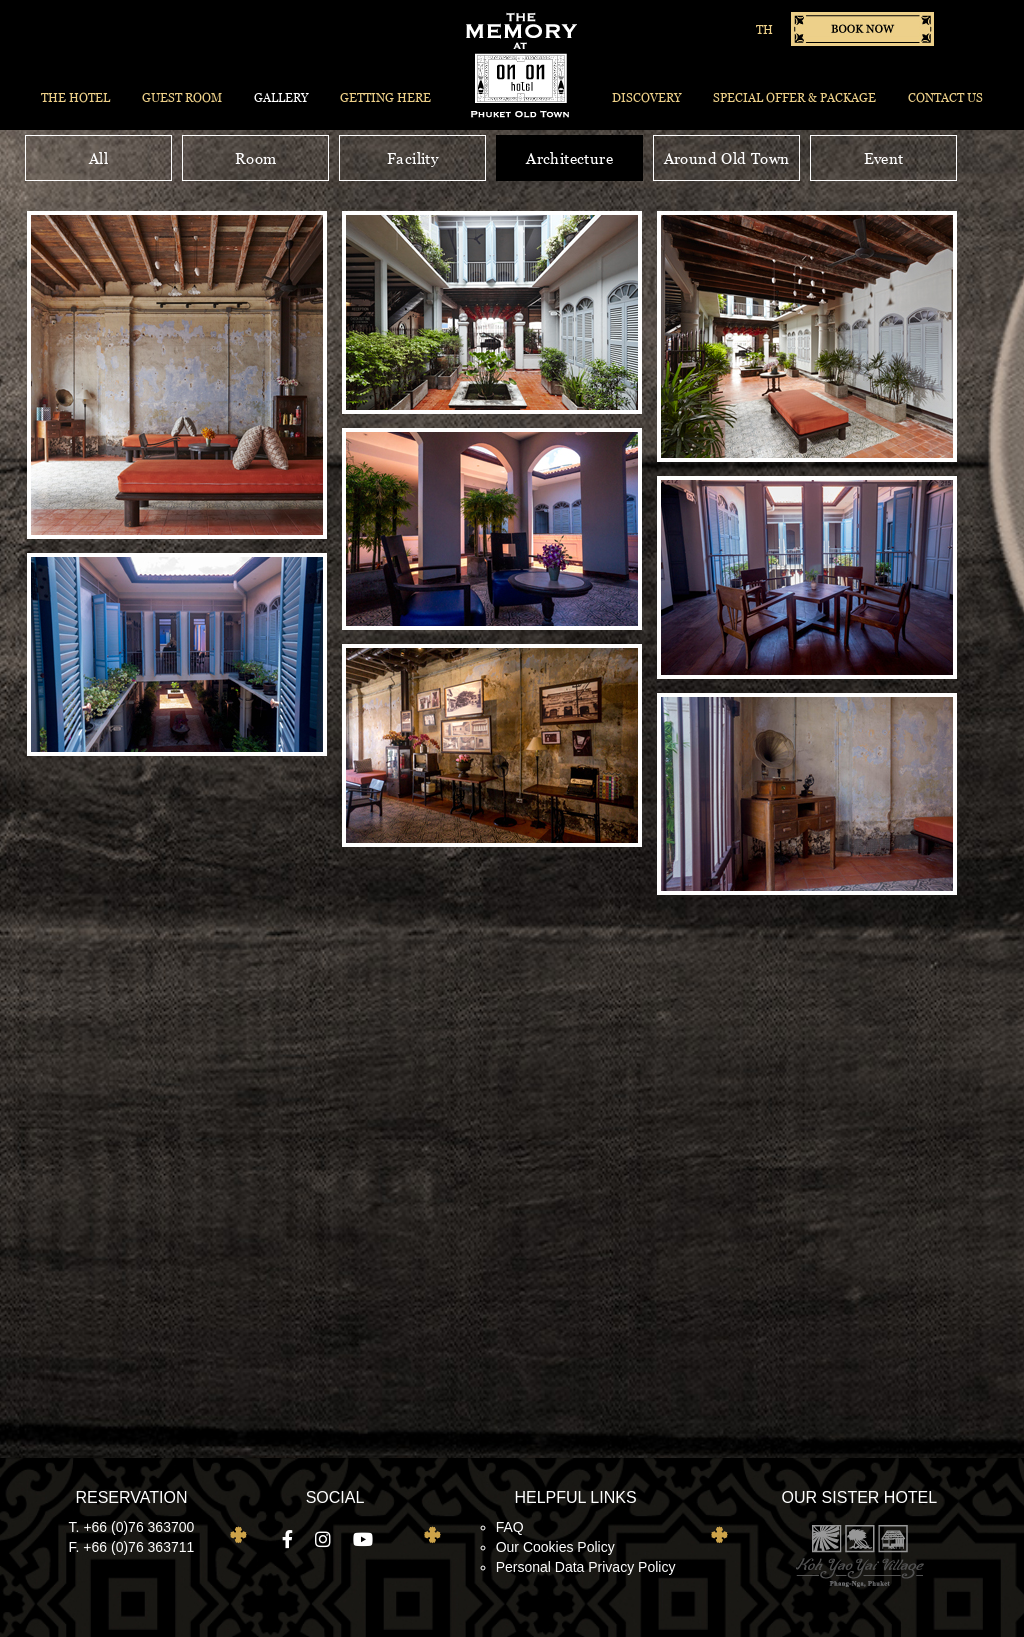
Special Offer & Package (794, 97)
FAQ (510, 1527)
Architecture (569, 158)
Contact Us (945, 97)
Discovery (646, 97)
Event (884, 158)
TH (764, 29)
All (98, 158)
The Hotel (75, 97)
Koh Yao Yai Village (859, 1554)
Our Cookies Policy (555, 1547)
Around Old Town (727, 158)
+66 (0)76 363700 (138, 1527)
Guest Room (182, 97)
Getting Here (385, 97)
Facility (412, 158)
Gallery (281, 97)
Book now (862, 29)
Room (256, 158)
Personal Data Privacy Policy (586, 1567)
